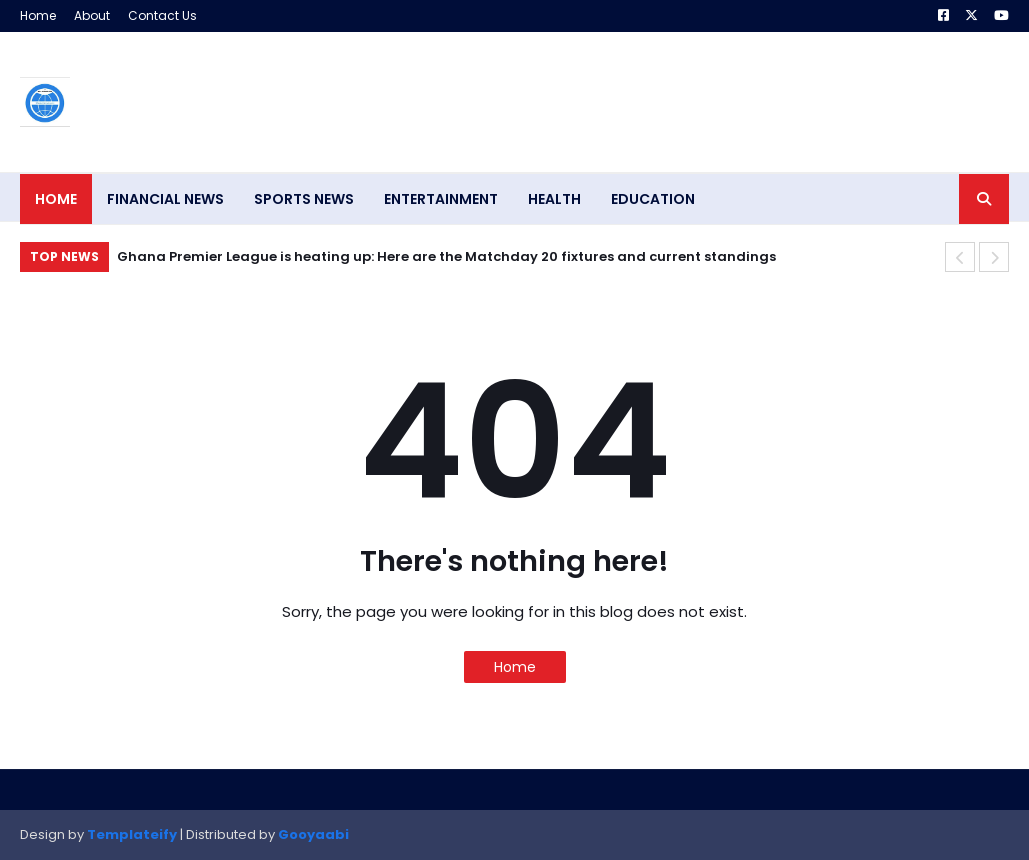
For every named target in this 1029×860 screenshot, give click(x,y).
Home (38, 15)
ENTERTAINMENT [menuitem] (441, 199)
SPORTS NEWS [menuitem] (304, 199)
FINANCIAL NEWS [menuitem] (165, 199)
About (92, 15)
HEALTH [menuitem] (554, 199)
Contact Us (162, 15)
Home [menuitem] (56, 199)
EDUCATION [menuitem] (653, 199)
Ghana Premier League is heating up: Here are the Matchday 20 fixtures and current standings (446, 256)
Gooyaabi (313, 834)
